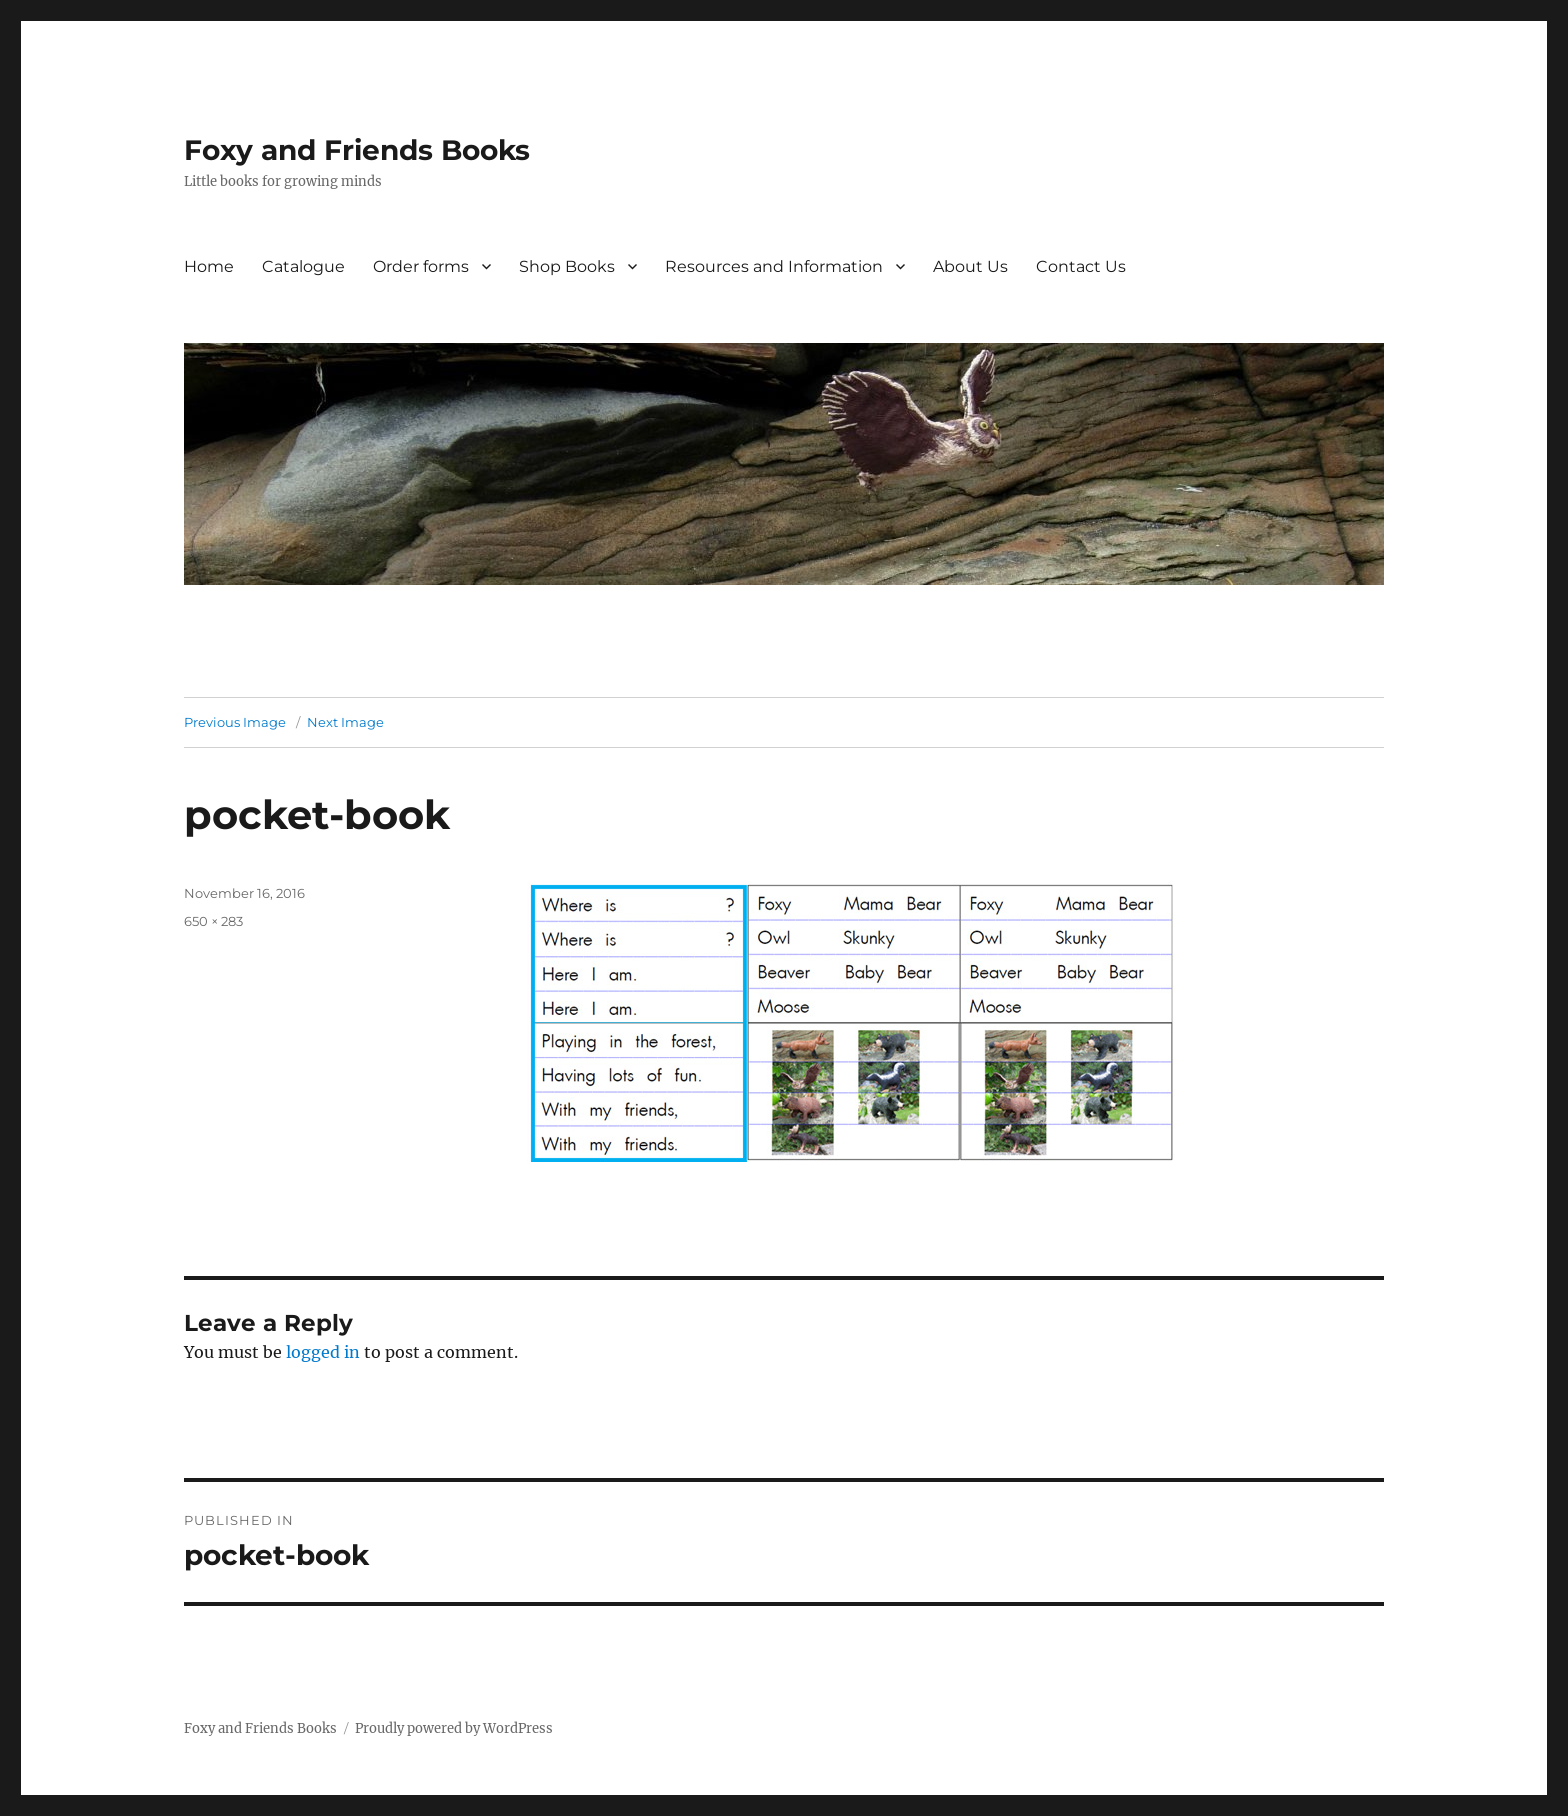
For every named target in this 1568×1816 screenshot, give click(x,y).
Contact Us (1081, 266)
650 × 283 (213, 921)
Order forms (421, 266)
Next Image (345, 722)
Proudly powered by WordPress (454, 1728)
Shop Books (567, 266)
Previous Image (235, 722)
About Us (970, 266)
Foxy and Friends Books (357, 150)
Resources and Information (774, 266)
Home (209, 266)
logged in (323, 1352)
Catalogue (303, 266)
